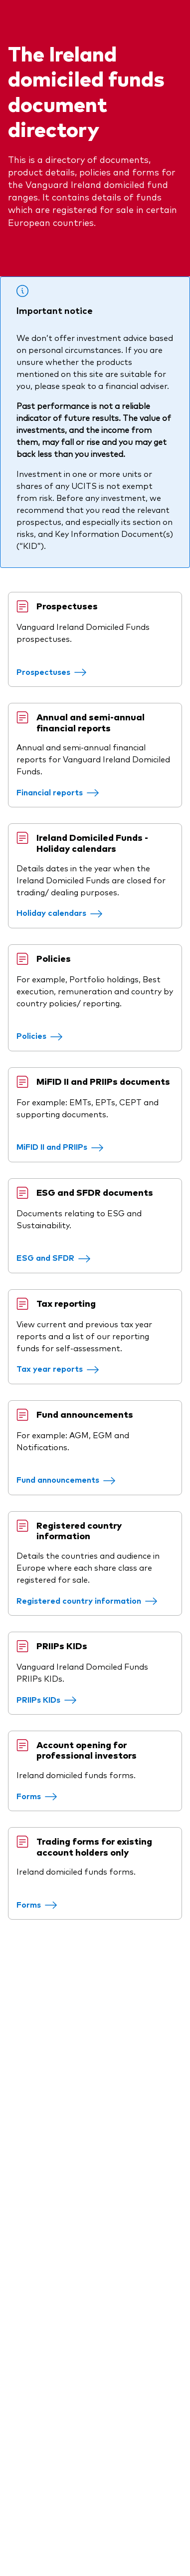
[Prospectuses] (64, 785)
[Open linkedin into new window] (16, 2296)
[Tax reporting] (70, 1626)
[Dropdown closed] (47, 9)
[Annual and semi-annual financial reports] (70, 929)
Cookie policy (33, 2544)
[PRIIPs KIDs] (59, 2028)
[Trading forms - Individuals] (49, 2282)
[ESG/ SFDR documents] (66, 1491)
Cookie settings (38, 2522)
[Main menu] (174, 31)
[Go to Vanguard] (35, 2380)
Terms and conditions (50, 2456)
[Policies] (52, 1221)
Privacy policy (33, 2500)
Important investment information (77, 2478)
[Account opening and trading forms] (49, 2149)
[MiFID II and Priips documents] (72, 1356)
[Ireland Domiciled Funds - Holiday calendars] (72, 1074)
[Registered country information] (99, 1905)
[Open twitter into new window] (46, 2296)
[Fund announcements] (78, 1761)
